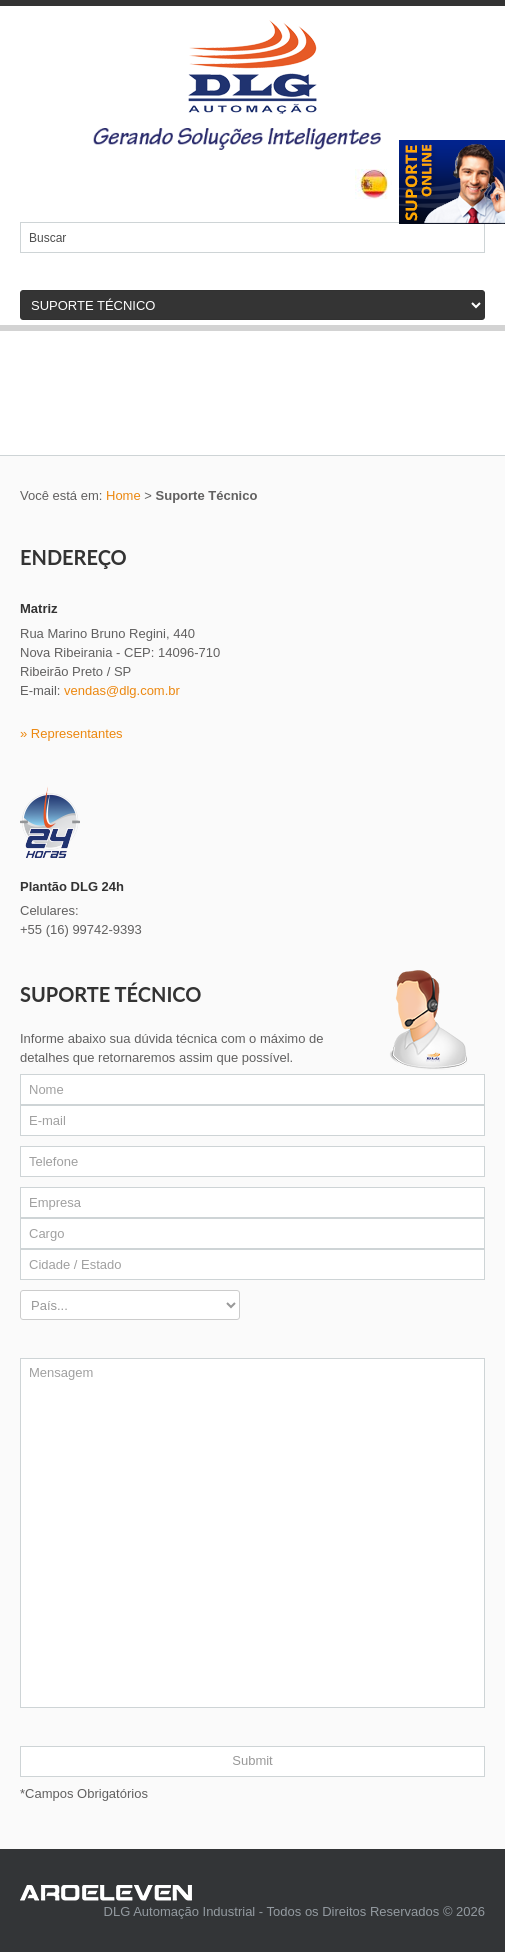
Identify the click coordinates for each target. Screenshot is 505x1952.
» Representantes (71, 733)
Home (123, 495)
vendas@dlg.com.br (122, 690)
